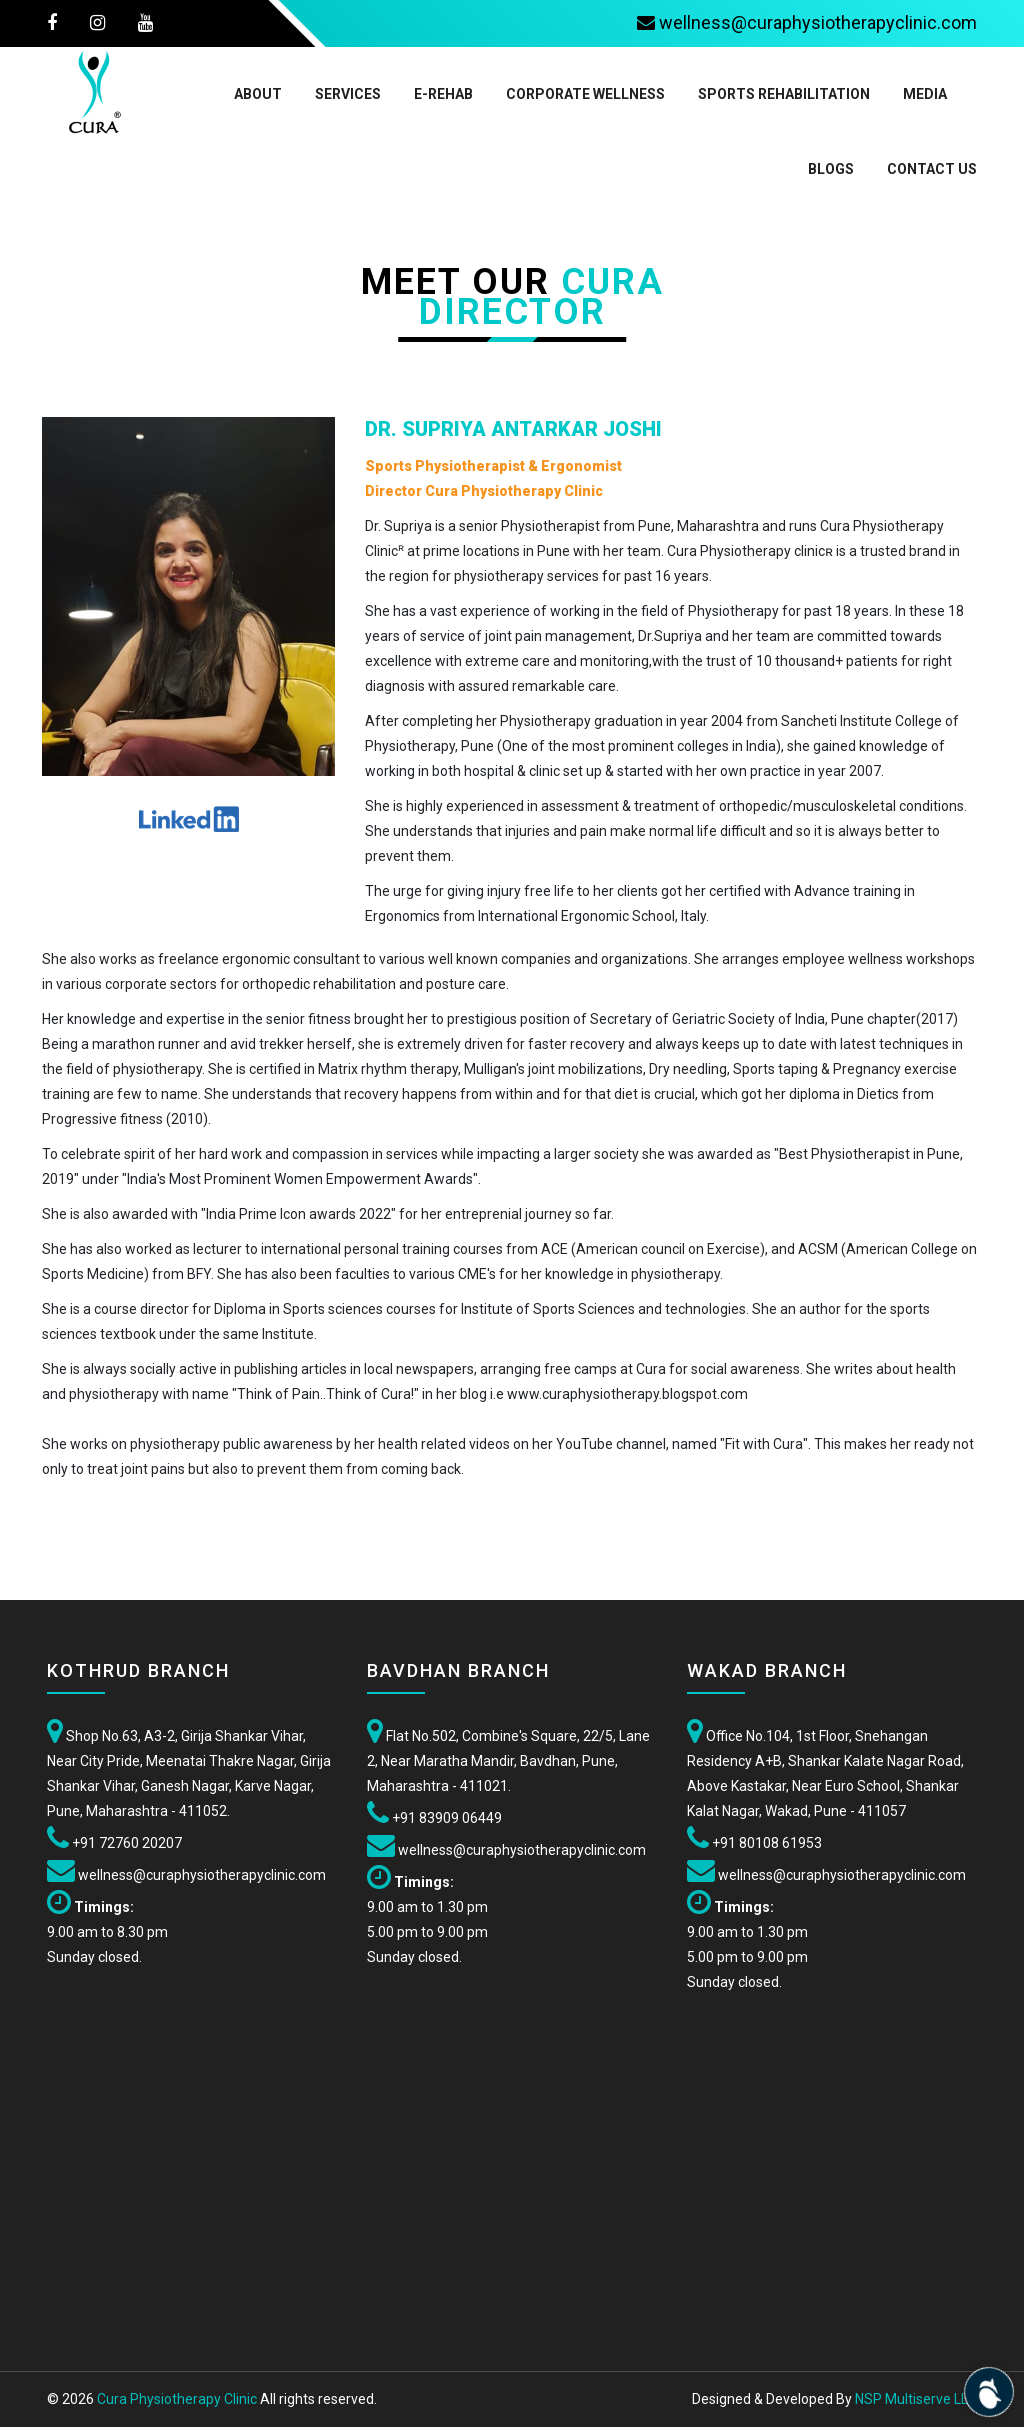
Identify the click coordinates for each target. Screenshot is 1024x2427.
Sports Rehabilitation (784, 94)
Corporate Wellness (585, 94)
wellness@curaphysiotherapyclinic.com (200, 1875)
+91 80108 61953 (767, 1843)
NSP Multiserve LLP (916, 2399)
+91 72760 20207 (125, 1843)
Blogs (831, 169)
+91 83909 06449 (445, 1818)
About (258, 94)
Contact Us (932, 169)
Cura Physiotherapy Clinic (177, 2399)
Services (348, 94)
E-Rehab (443, 94)
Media (925, 94)
